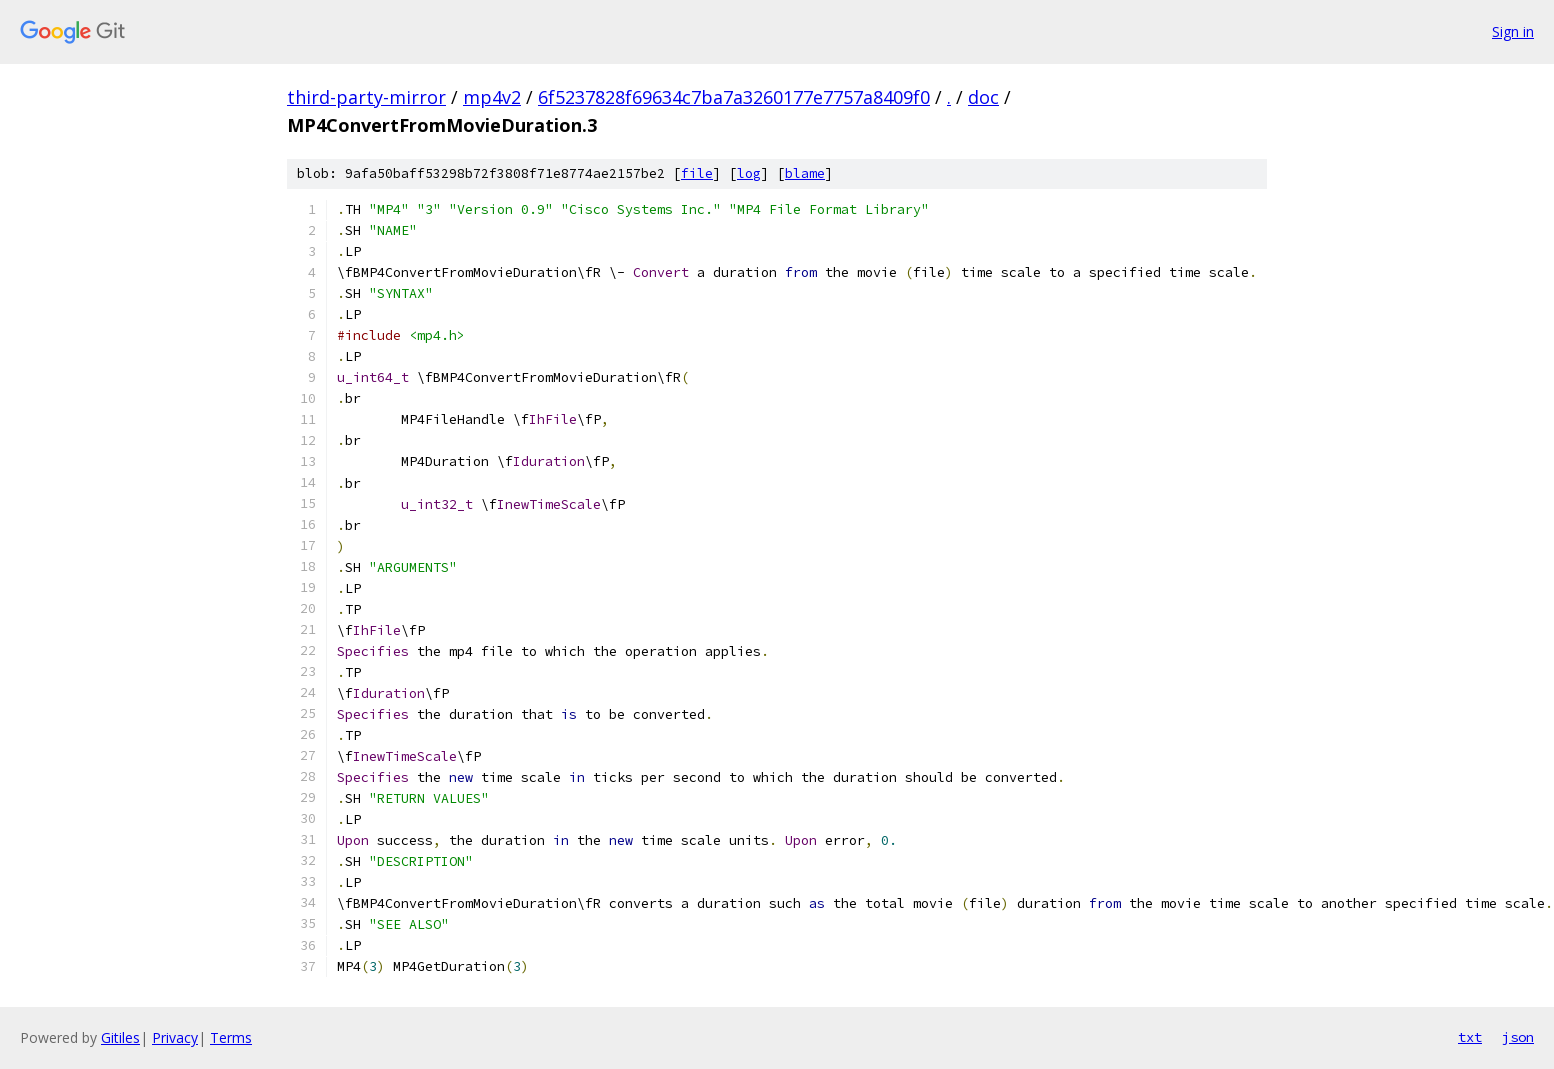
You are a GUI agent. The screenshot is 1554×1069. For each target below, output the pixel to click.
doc (983, 97)
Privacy (175, 1037)
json (1518, 1037)
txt (1470, 1037)
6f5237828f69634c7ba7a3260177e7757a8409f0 (734, 97)
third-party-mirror (366, 97)
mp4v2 (492, 97)
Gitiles (120, 1037)
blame (805, 173)
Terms (231, 1037)
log (749, 173)
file (697, 173)
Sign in (1513, 31)
